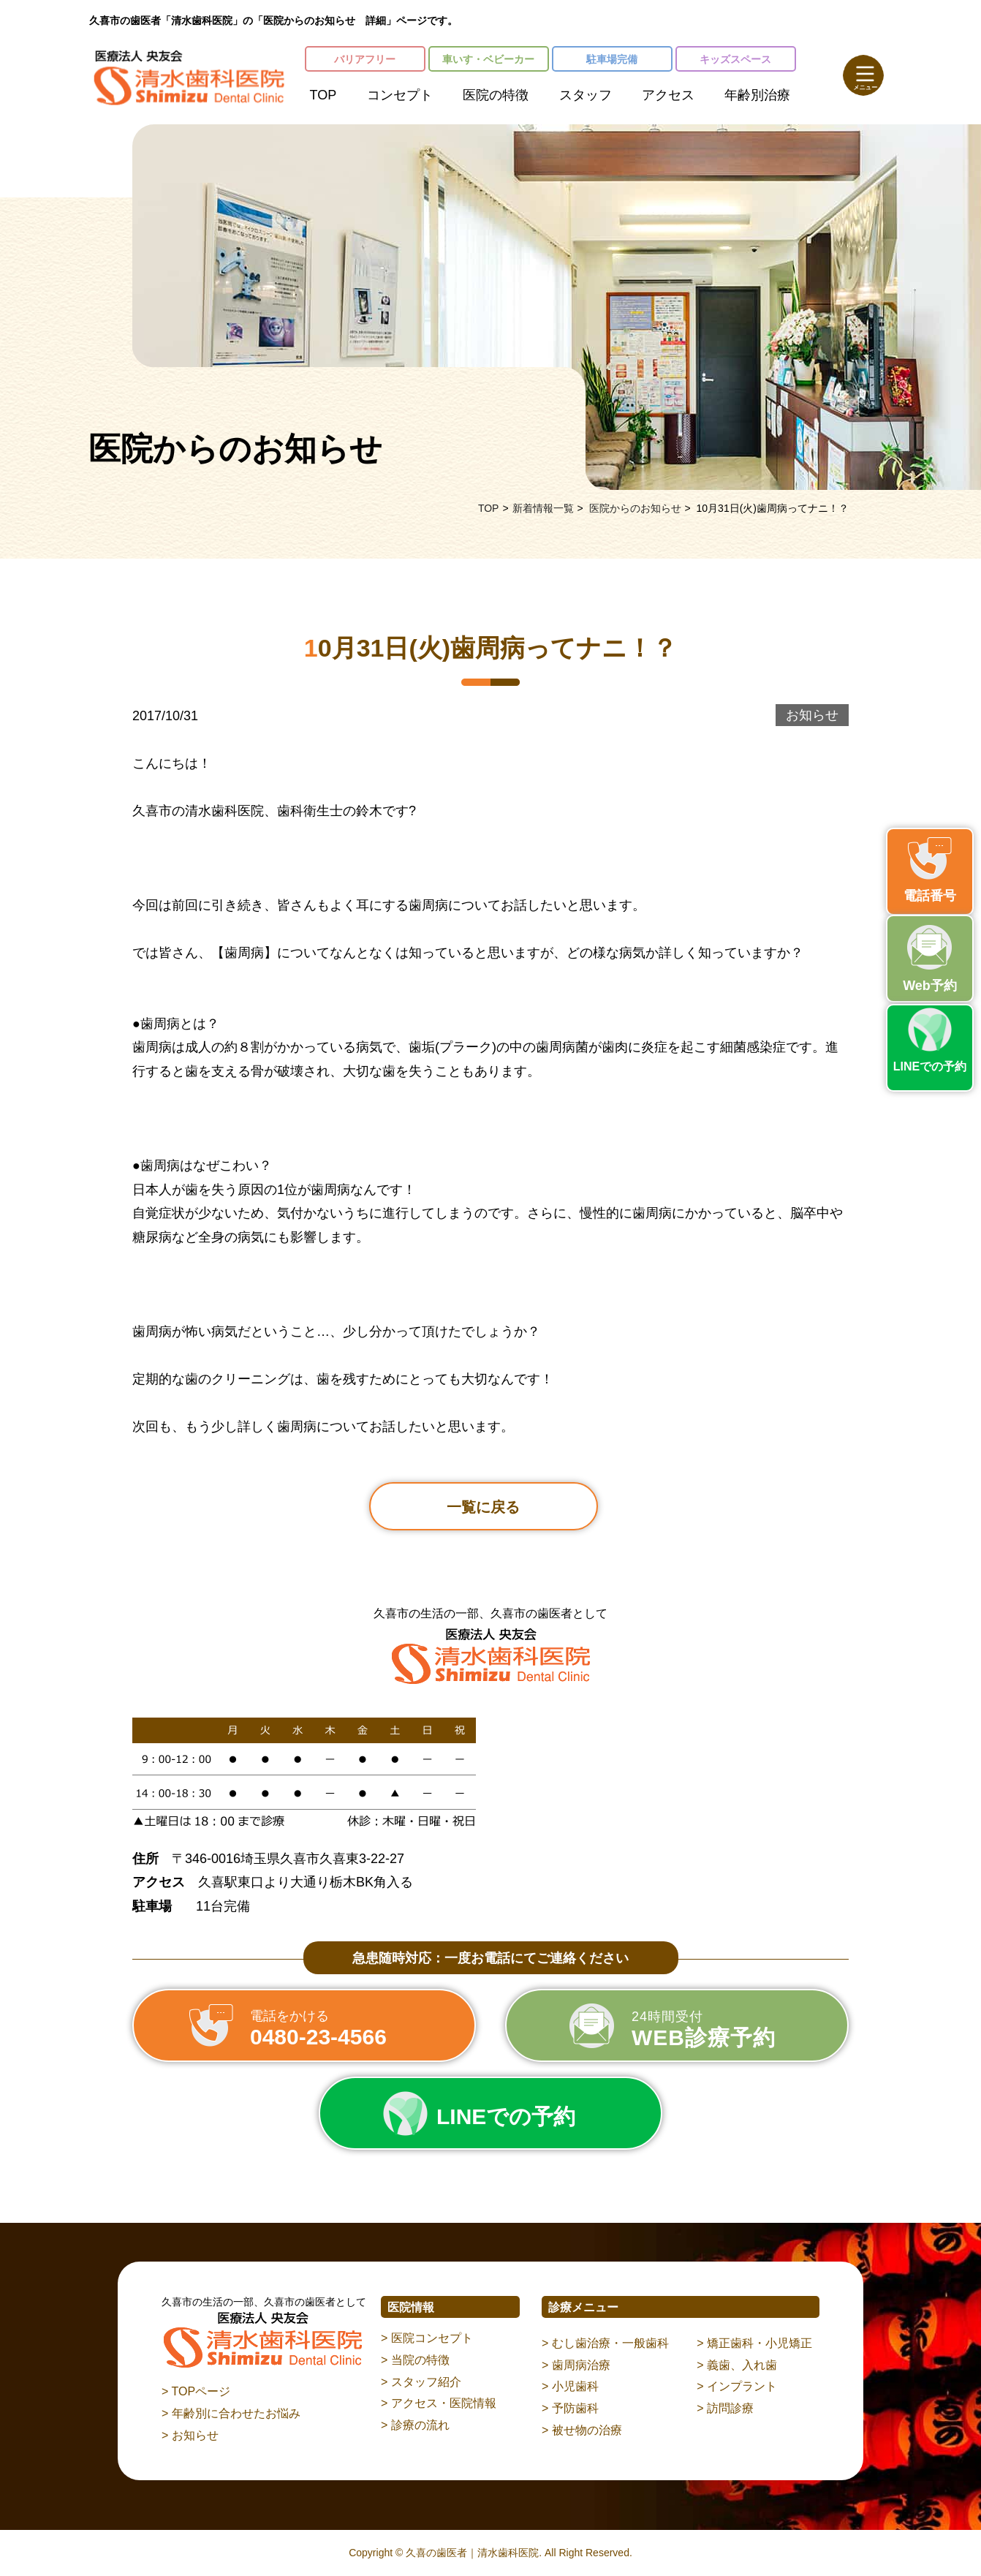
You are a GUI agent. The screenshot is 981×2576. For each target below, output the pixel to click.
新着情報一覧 (543, 508)
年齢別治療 (757, 95)
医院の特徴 (496, 95)
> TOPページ (196, 2391)
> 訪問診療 (725, 2408)
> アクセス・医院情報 (438, 2403)
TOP (323, 95)
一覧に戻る (483, 1507)
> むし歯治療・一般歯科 (605, 2343)
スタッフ (585, 95)
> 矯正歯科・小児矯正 (754, 2343)
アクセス (668, 95)
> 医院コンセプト (427, 2338)
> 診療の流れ (415, 2425)
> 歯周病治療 (576, 2365)
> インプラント (737, 2386)
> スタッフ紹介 (421, 2382)
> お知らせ (190, 2435)
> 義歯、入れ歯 (737, 2365)
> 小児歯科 (570, 2386)
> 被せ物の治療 (582, 2430)
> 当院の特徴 (415, 2360)
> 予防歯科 (570, 2408)
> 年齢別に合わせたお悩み (231, 2413)
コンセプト (400, 95)
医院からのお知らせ (635, 508)
